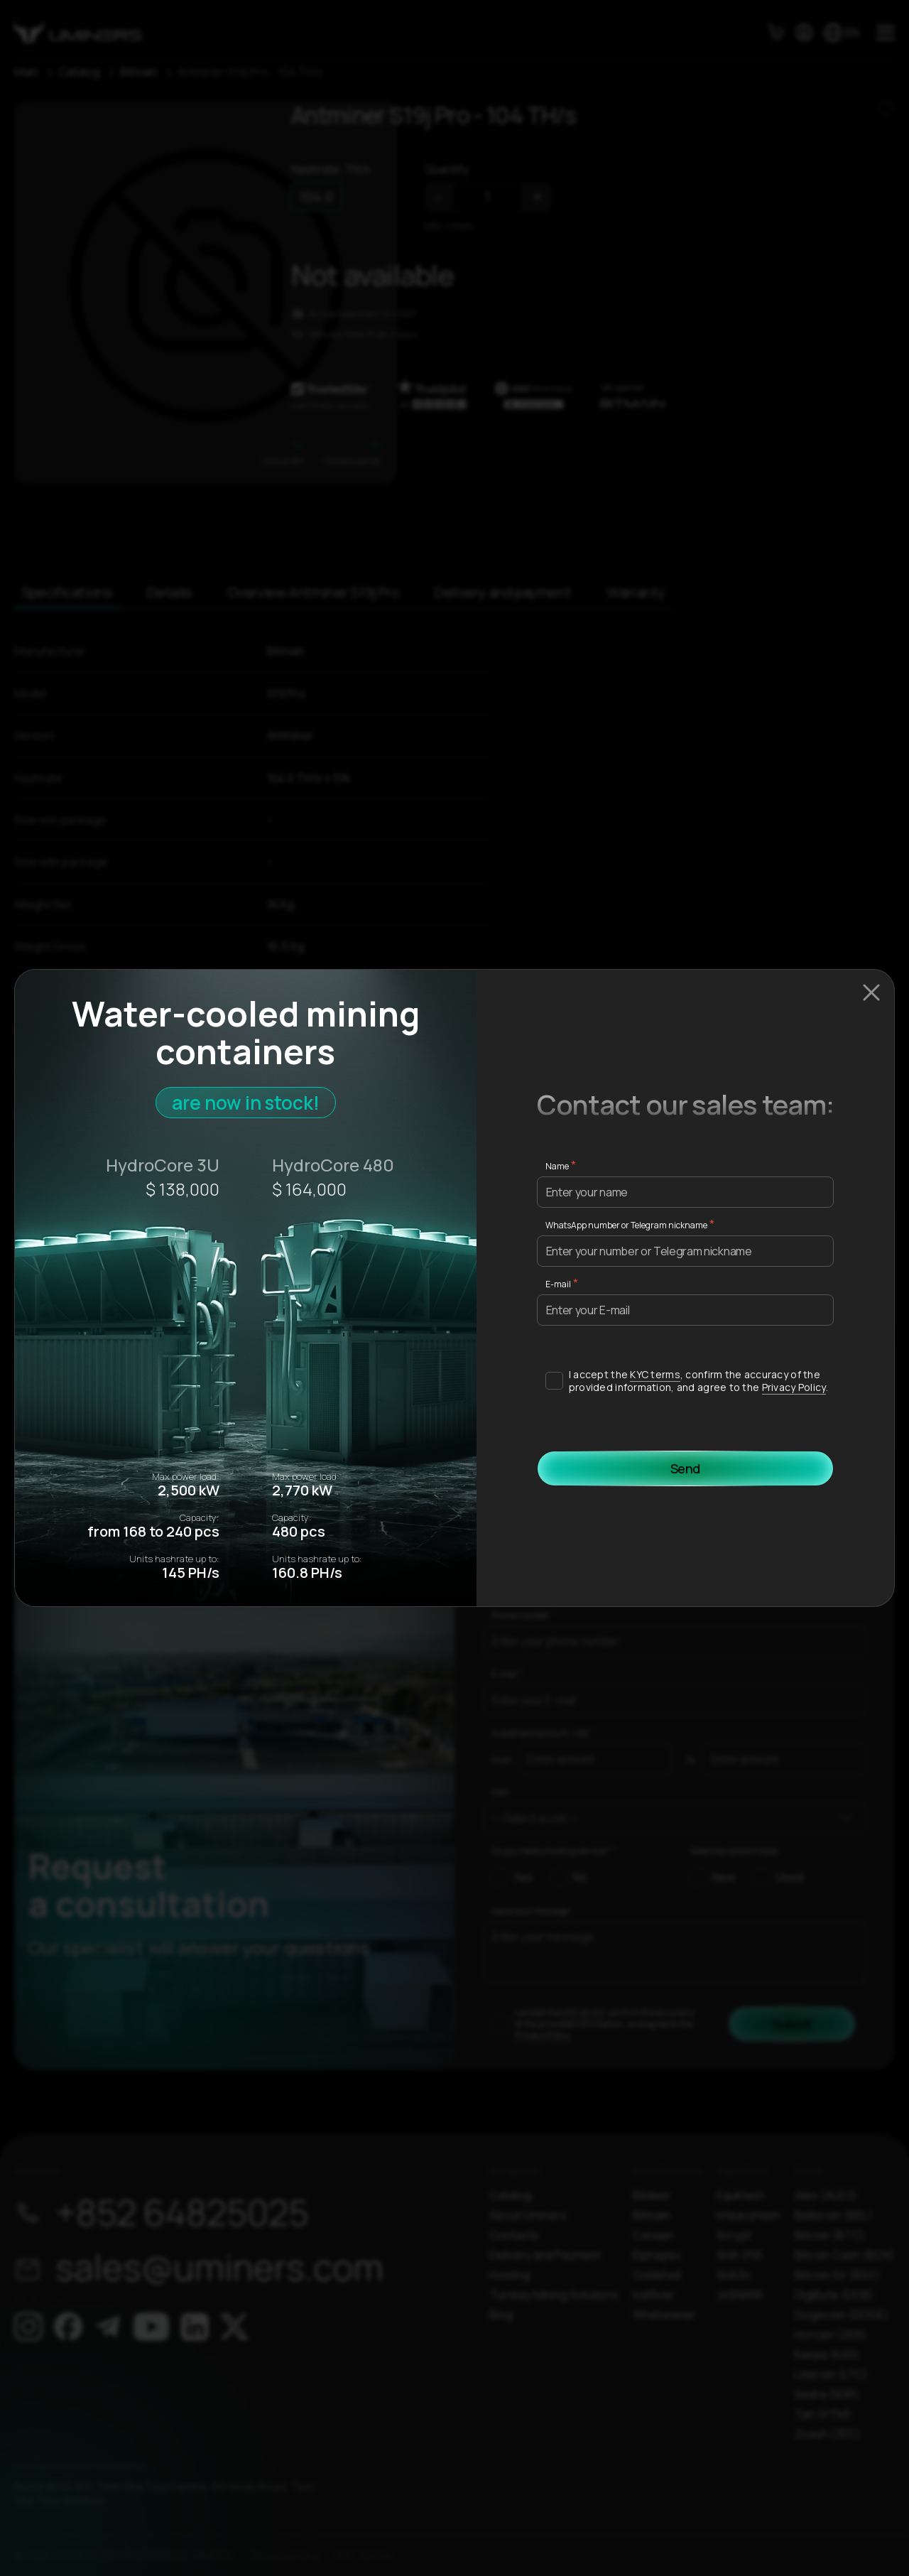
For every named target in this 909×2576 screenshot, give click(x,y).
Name (557, 1166)
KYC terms (655, 1374)
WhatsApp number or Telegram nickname (626, 1225)
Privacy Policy (794, 1387)
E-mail (558, 1284)
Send (685, 1468)
